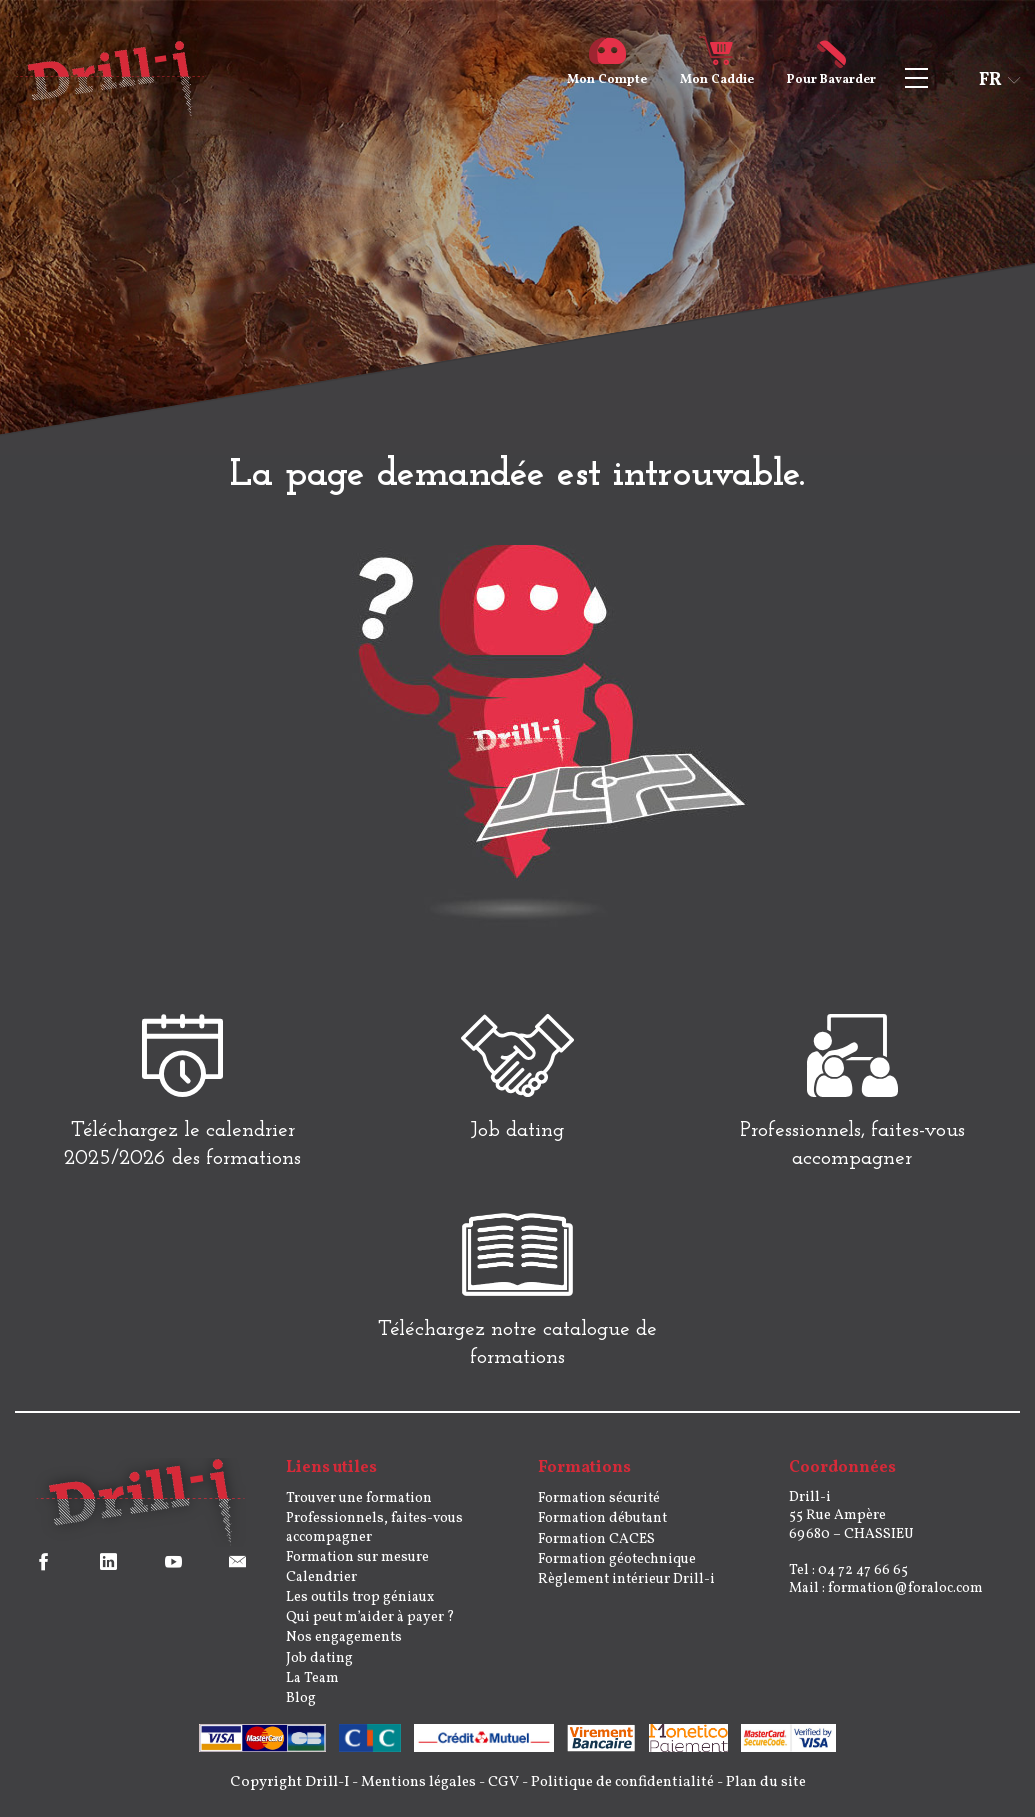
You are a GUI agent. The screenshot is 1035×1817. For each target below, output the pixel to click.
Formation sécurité (599, 1507)
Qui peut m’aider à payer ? (370, 1626)
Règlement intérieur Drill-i (626, 1588)
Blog (301, 1707)
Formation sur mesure (357, 1566)
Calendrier (321, 1586)
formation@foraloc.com (905, 1597)
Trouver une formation (359, 1507)
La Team (312, 1687)
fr (990, 80)
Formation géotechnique (617, 1568)
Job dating (319, 1666)
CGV (502, 1791)
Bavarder (831, 72)
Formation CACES (596, 1547)
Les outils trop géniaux (360, 1606)
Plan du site (772, 1791)
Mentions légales (414, 1791)
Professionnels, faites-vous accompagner (374, 1536)
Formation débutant (602, 1527)
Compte (607, 72)
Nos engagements (344, 1646)
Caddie (717, 72)
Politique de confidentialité (625, 1791)
